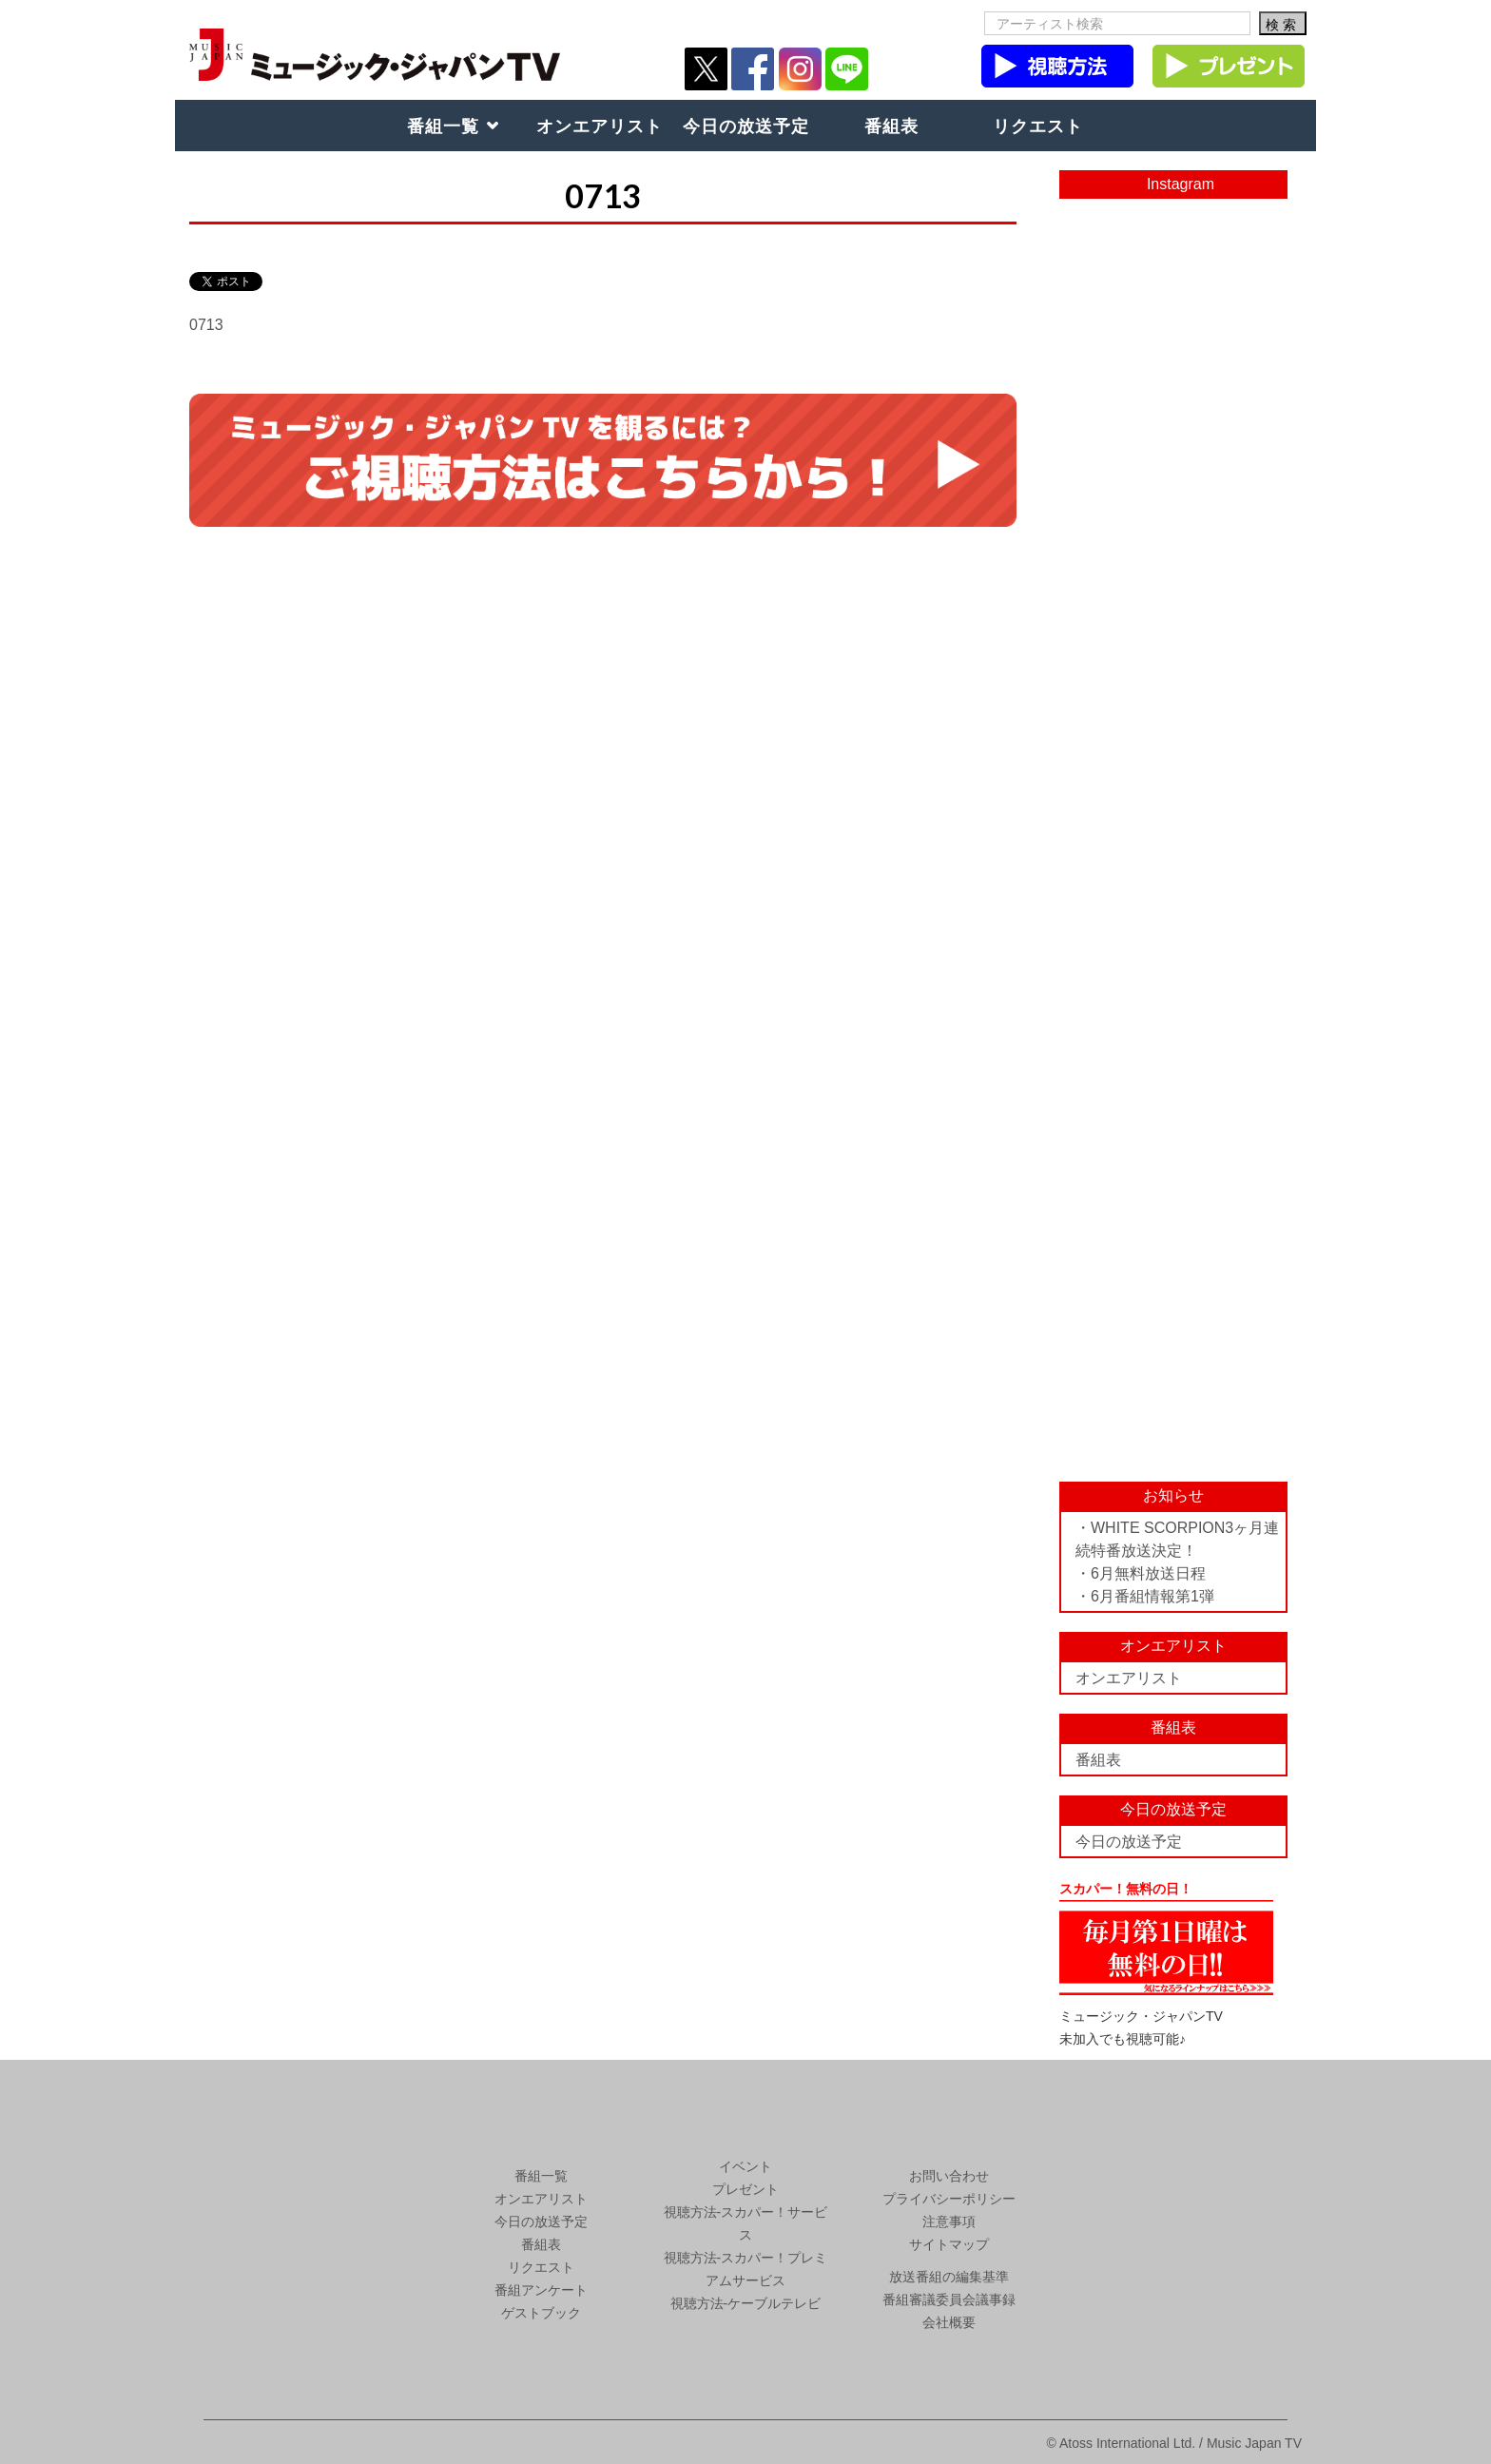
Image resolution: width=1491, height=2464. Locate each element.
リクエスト (1038, 125)
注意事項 (949, 2221)
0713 (206, 325)
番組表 (891, 125)
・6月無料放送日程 (1140, 1573)
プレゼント (745, 2189)
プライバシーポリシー (949, 2198)
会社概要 (949, 2322)
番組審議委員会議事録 (949, 2299)
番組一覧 (443, 125)
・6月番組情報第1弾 (1144, 1596)
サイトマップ (949, 2244)
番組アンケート (541, 2290)
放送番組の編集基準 (949, 2276)
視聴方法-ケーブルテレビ (746, 2303)
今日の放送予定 (746, 125)
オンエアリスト (599, 125)
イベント (745, 2166)
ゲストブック (541, 2312)
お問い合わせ (949, 2175)
